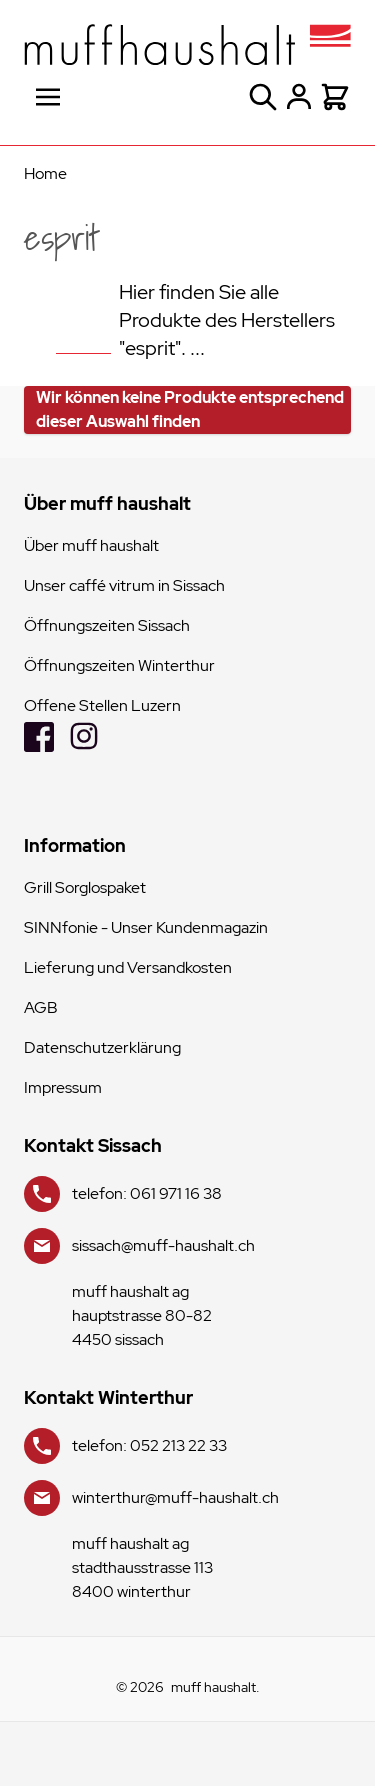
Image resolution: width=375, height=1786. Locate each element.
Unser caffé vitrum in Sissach (124, 585)
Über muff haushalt (91, 545)
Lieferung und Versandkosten (128, 967)
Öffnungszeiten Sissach (107, 625)
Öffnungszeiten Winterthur (119, 665)
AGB (41, 1007)
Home (45, 173)
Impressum (63, 1087)
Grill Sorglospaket (85, 887)
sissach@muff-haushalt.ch (163, 1245)
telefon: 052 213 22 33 (149, 1445)
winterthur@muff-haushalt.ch (175, 1497)
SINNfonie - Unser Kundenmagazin (146, 927)
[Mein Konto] (299, 97)
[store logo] (187, 44)
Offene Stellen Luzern (102, 705)
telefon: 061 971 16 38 (147, 1193)
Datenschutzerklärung (102, 1047)
